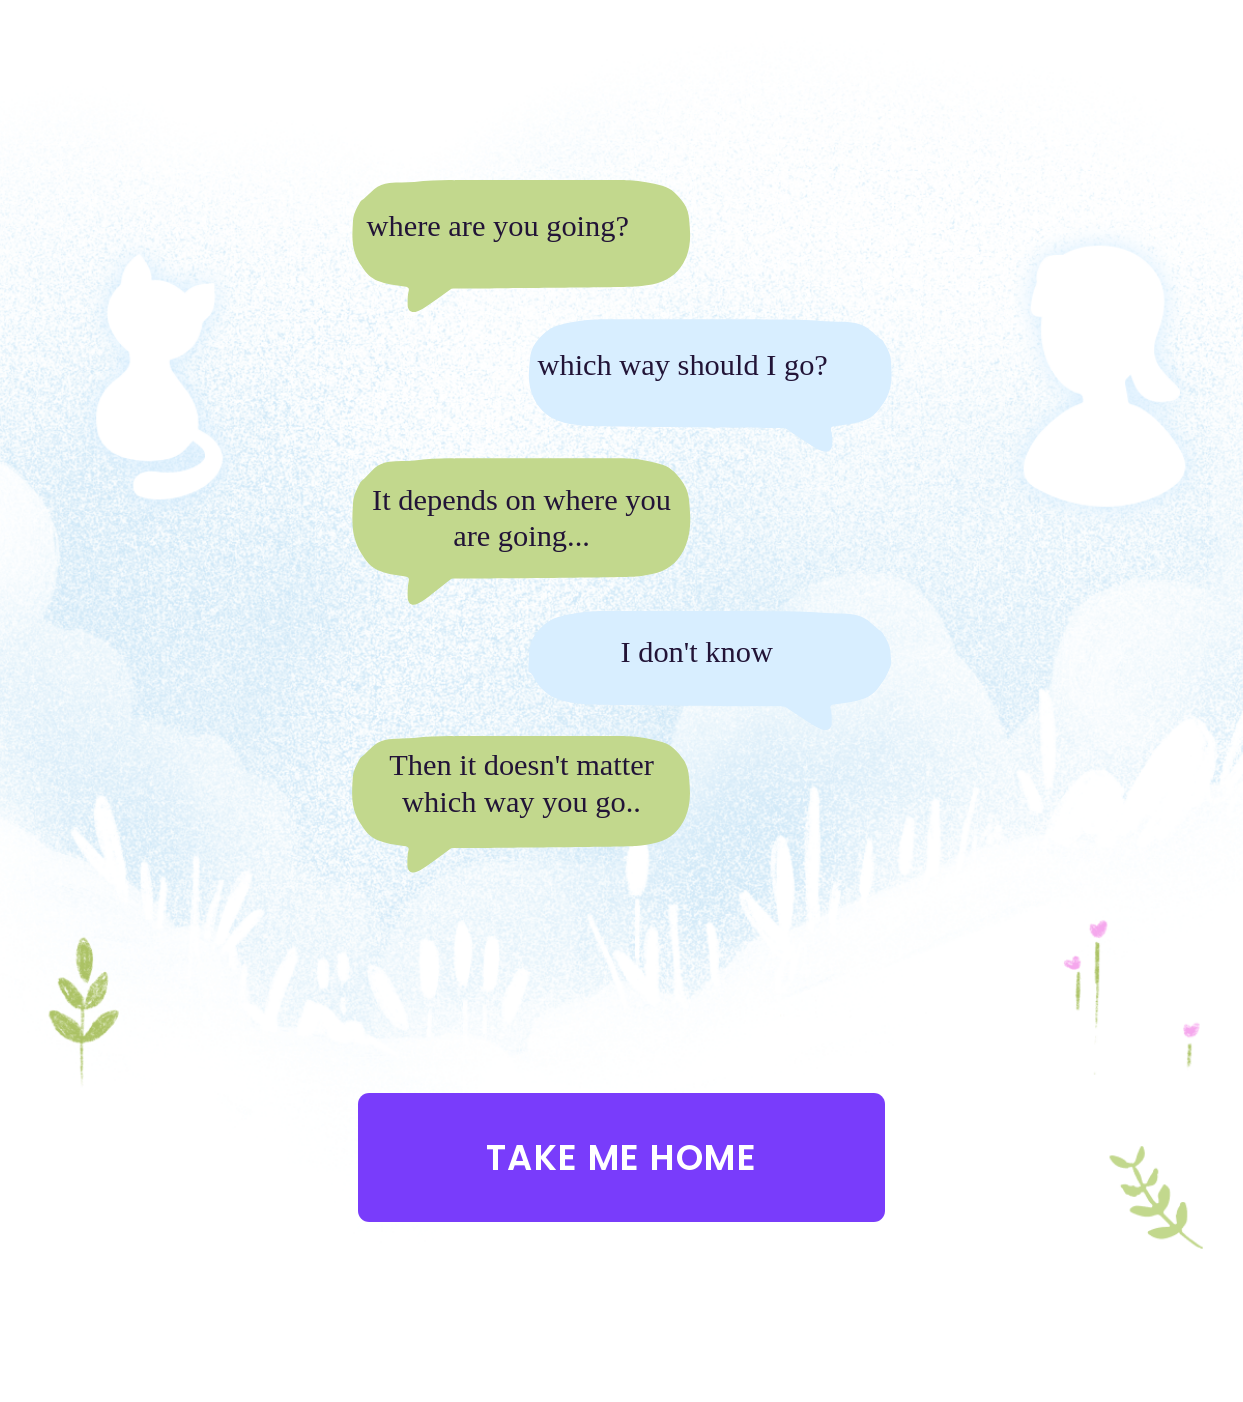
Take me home (621, 1157)
